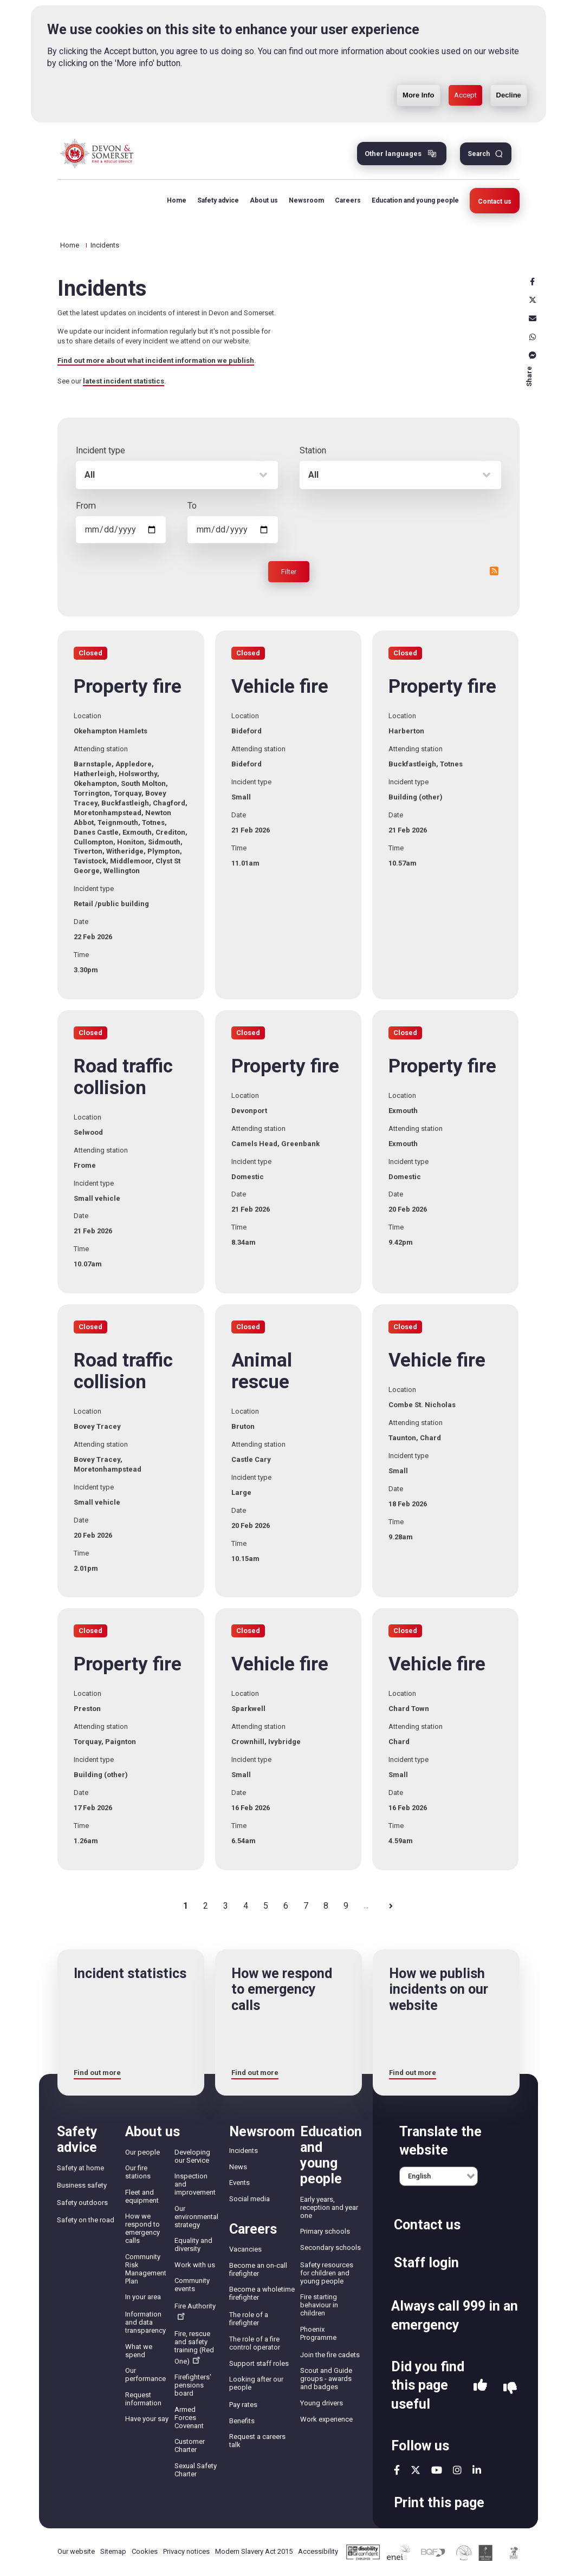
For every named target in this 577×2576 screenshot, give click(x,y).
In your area (143, 2297)
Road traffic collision (123, 1077)
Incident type (100, 450)
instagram (457, 2469)
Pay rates (243, 2405)
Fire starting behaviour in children (319, 2305)
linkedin (477, 2469)
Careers (348, 200)
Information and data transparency (145, 2322)
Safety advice (218, 200)
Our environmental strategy (196, 2216)
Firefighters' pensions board (192, 2385)
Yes (480, 2388)
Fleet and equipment (142, 2196)
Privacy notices (186, 2551)
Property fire (127, 687)
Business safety (82, 2185)
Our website (76, 2551)
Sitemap (113, 2551)
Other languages (393, 153)
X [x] (532, 300)
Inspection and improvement (195, 2184)
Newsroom (306, 200)
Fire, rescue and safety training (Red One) (194, 2347)
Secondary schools (330, 2247)
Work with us (194, 2265)
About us (264, 200)
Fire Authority (195, 2311)
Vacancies (245, 2249)
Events (239, 2182)
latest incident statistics (123, 381)
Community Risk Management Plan (145, 2269)
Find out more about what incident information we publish (155, 360)
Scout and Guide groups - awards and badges (326, 2378)
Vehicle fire (279, 687)
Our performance (145, 2374)
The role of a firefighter (248, 2319)
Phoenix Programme (318, 2333)
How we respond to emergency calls (142, 2228)
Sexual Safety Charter (195, 2470)
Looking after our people (256, 2383)
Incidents (243, 2150)
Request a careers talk (257, 2440)
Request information (143, 2399)
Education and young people (415, 200)
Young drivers (321, 2403)
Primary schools (325, 2231)
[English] (438, 2176)
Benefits (242, 2421)
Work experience (326, 2419)
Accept (465, 78)
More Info (419, 78)
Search (479, 154)
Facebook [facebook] (532, 281)
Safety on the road (85, 2220)
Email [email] (532, 318)
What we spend (138, 2351)
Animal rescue (261, 1371)
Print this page (439, 2502)
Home (176, 200)
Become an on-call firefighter (258, 2269)
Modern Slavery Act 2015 (254, 2551)
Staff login (426, 2263)
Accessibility (318, 2551)
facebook (397, 2469)
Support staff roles (259, 2363)
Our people (142, 2152)
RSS (494, 571)
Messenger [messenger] (532, 355)
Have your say (146, 2419)
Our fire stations (138, 2172)
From (86, 505)
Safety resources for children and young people (326, 2273)
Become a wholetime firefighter (262, 2293)
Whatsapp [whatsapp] (532, 337)
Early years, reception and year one (329, 2207)
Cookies (145, 2551)
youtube (437, 2469)
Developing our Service (192, 2156)
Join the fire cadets (330, 2355)
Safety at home (80, 2168)
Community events (192, 2284)
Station (313, 450)
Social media (249, 2199)
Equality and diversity (193, 2244)
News (238, 2167)
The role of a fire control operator (254, 2343)
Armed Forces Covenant (189, 2417)
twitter (415, 2469)
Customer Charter (189, 2445)
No (510, 2388)
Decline (508, 78)
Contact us (494, 201)
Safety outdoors (82, 2202)
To (192, 505)
